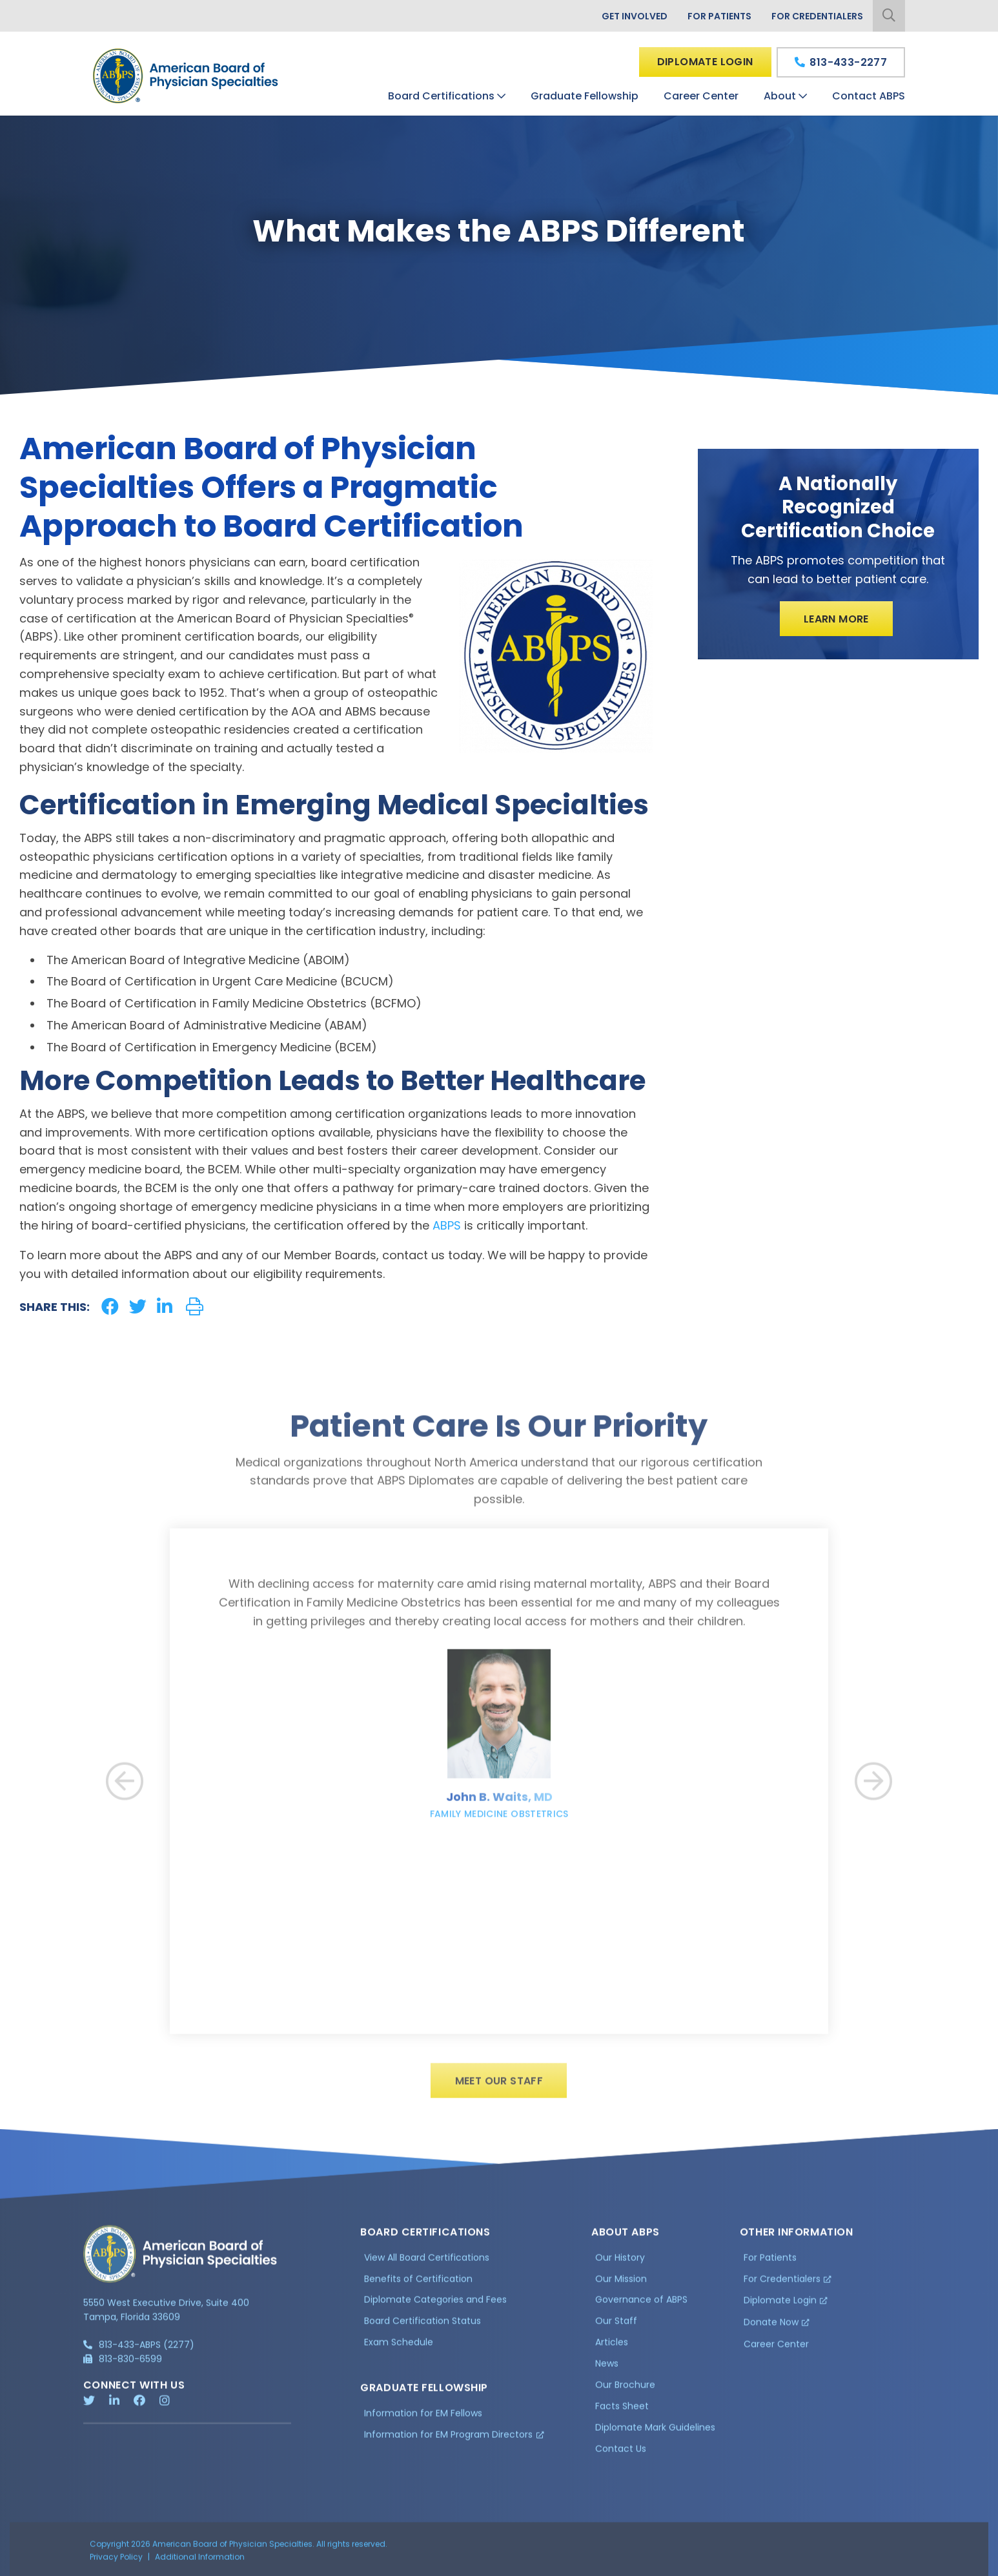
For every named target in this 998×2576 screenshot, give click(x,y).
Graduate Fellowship (584, 95)
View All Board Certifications (426, 2263)
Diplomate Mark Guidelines (655, 2433)
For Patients (719, 16)
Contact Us (620, 2454)
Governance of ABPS (641, 2306)
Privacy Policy (116, 2562)
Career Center (701, 95)
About (780, 95)
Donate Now (771, 2328)
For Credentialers (817, 16)
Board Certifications (441, 95)
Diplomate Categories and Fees (435, 2306)
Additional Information (200, 2562)
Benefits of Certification (418, 2284)
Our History (620, 2263)
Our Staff (616, 2326)
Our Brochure (625, 2390)
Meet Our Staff (499, 2086)
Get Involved (634, 16)
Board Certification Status (422, 2326)
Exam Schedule (398, 2348)
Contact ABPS (868, 95)
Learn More (836, 619)
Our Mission (621, 2284)
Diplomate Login (705, 61)
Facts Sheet (622, 2412)
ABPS (447, 1225)
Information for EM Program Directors (448, 2440)
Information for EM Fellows (423, 2419)
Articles (611, 2348)
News (606, 2369)
